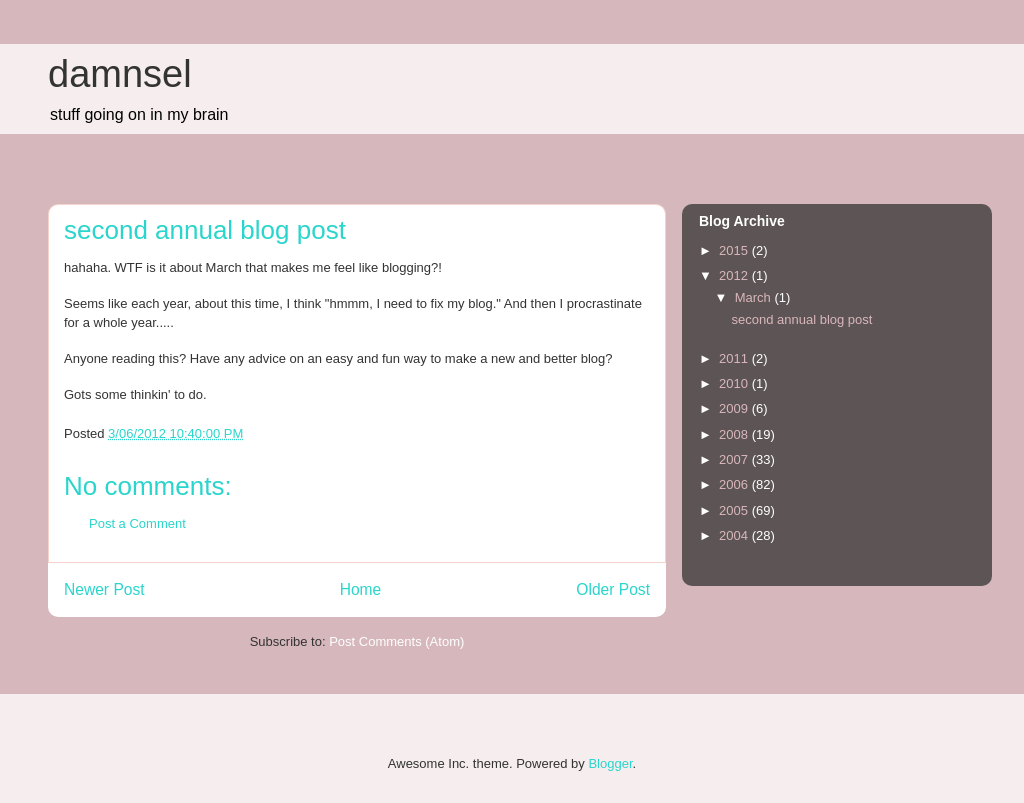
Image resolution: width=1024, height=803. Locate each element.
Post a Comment (137, 523)
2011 (735, 358)
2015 (735, 250)
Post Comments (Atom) (396, 641)
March (755, 297)
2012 (735, 275)
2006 (735, 484)
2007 (735, 459)
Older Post (613, 589)
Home (361, 589)
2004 (735, 535)
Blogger (610, 763)
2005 (735, 510)
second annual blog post (801, 319)
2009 (735, 408)
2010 (735, 383)
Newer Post (104, 589)
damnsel (120, 74)
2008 (735, 434)
